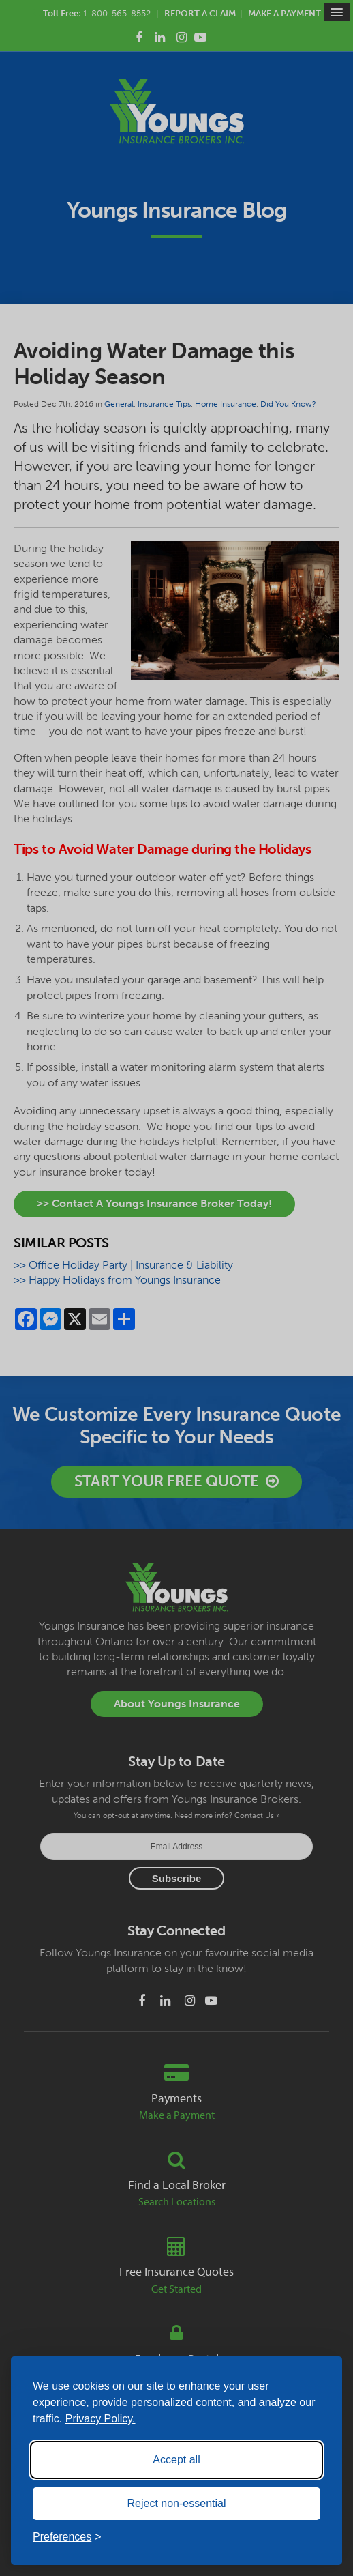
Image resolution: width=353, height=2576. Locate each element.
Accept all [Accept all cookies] (176, 2459)
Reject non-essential (176, 2503)
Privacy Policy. (100, 2419)
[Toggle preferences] (67, 2537)
